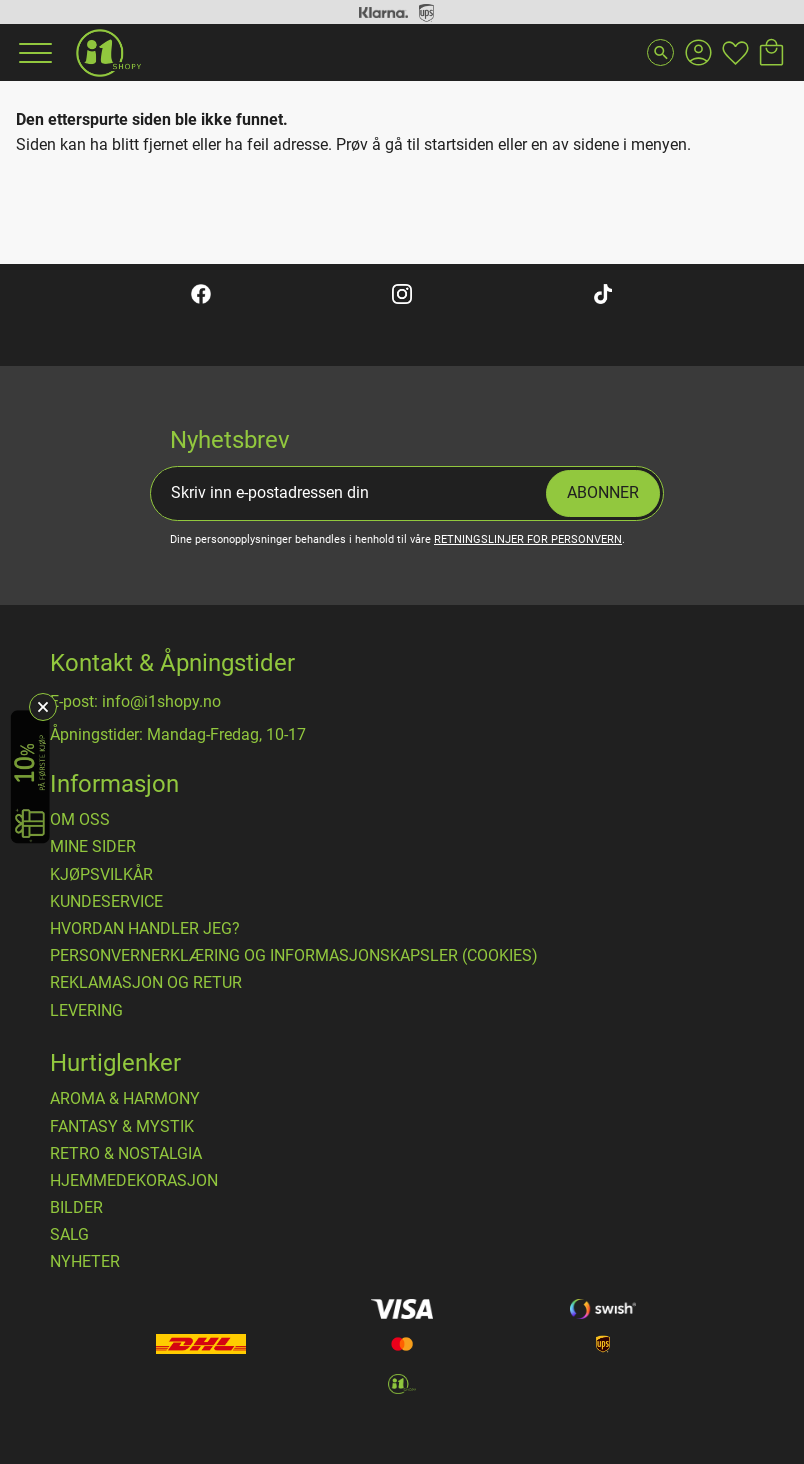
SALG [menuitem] (69, 1235)
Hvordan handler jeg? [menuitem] (145, 929)
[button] (33, 53)
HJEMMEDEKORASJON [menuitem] (134, 1181)
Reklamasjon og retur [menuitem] (146, 983)
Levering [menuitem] (86, 1011)
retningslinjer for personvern (528, 539)
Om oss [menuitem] (80, 820)
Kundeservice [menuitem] (106, 902)
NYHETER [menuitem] (85, 1262)
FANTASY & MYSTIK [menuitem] (122, 1127)
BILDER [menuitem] (76, 1208)
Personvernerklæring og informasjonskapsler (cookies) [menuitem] (294, 956)
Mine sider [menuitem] (93, 847)
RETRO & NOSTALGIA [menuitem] (126, 1154)
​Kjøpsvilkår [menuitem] (101, 875)
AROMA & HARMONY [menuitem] (125, 1099)
